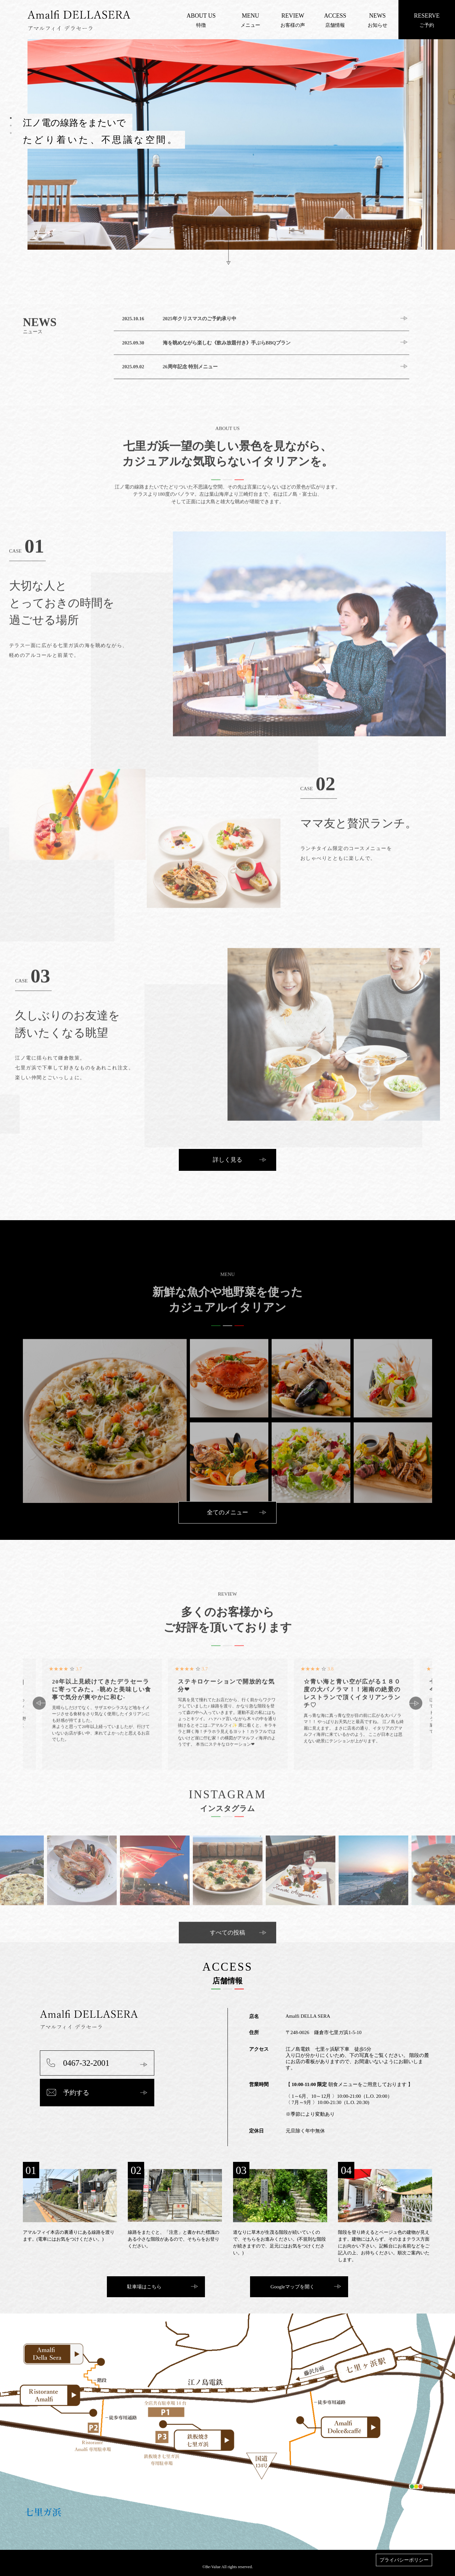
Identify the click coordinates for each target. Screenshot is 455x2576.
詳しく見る (227, 1159)
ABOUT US (201, 15)
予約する (76, 2092)
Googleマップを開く (292, 2286)
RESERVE (427, 15)
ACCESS (335, 15)
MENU (250, 15)
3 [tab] (11, 133)
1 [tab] (11, 118)
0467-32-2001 (86, 2063)
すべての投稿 (227, 1979)
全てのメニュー (227, 1512)
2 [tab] (11, 125)
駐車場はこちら (144, 2286)
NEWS (377, 15)
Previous (39, 1749)
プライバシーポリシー (404, 2560)
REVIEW (292, 15)
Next (415, 1749)
